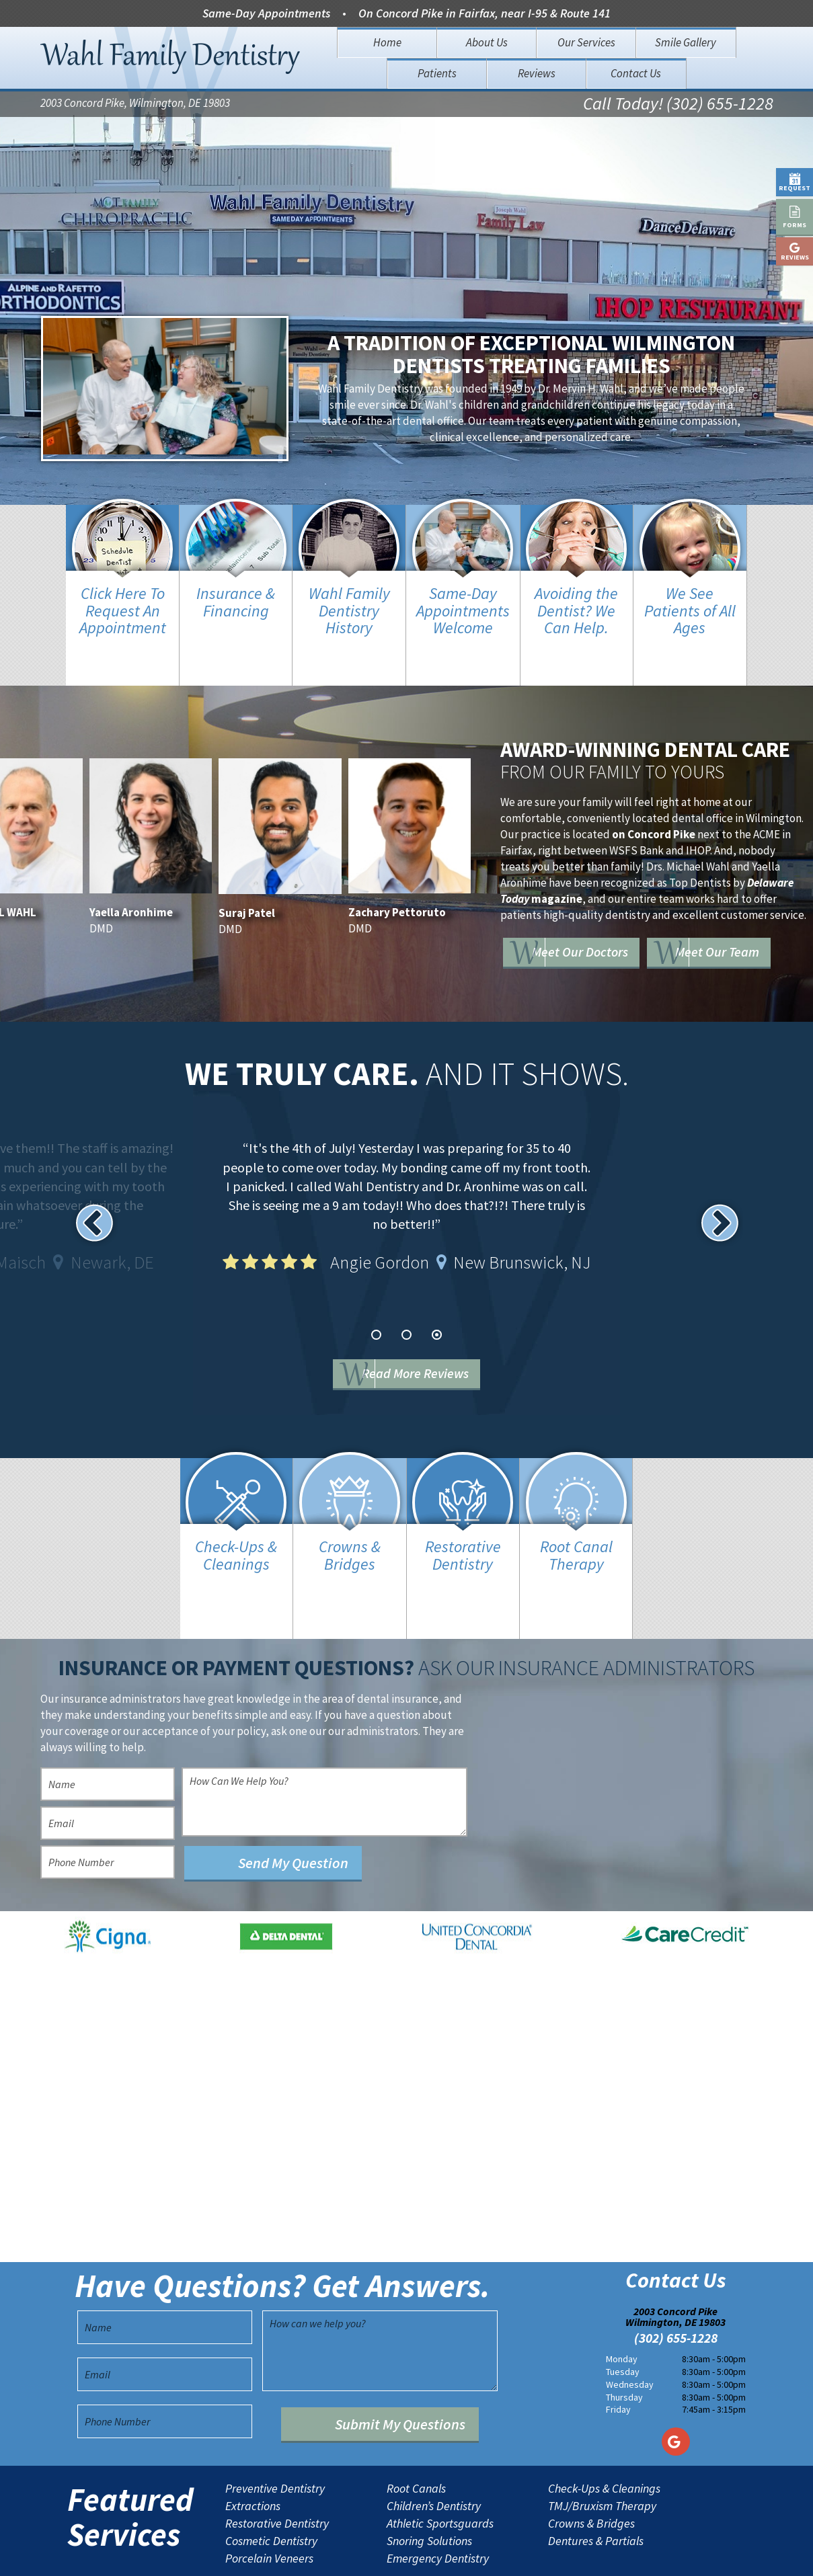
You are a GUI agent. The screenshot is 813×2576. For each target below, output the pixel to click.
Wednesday (630, 2331)
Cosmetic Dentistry (271, 2489)
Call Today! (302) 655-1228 (661, 104)
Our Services (586, 42)
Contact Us (636, 73)
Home (387, 42)
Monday (621, 2306)
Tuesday (623, 2318)
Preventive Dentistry (275, 2436)
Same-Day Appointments (266, 13)
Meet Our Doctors (610, 904)
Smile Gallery (685, 42)
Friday (618, 2357)
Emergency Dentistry (438, 2506)
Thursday (624, 2344)
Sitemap (384, 2555)
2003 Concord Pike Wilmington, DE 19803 (675, 2264)
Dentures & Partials (596, 2489)
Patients (437, 73)
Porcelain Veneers (269, 2506)
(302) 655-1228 (676, 2285)
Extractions (252, 2454)
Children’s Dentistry (434, 2454)
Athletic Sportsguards (440, 2471)
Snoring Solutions (429, 2489)
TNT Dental (521, 2555)
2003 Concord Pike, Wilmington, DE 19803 (135, 104)
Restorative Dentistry (277, 2471)
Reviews (536, 73)
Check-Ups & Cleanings (604, 2436)
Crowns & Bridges (591, 2471)
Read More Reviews (426, 1347)
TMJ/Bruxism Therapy (602, 2454)
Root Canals (416, 2436)
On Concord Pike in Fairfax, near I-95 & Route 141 (484, 13)
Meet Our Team (603, 943)
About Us (487, 42)
